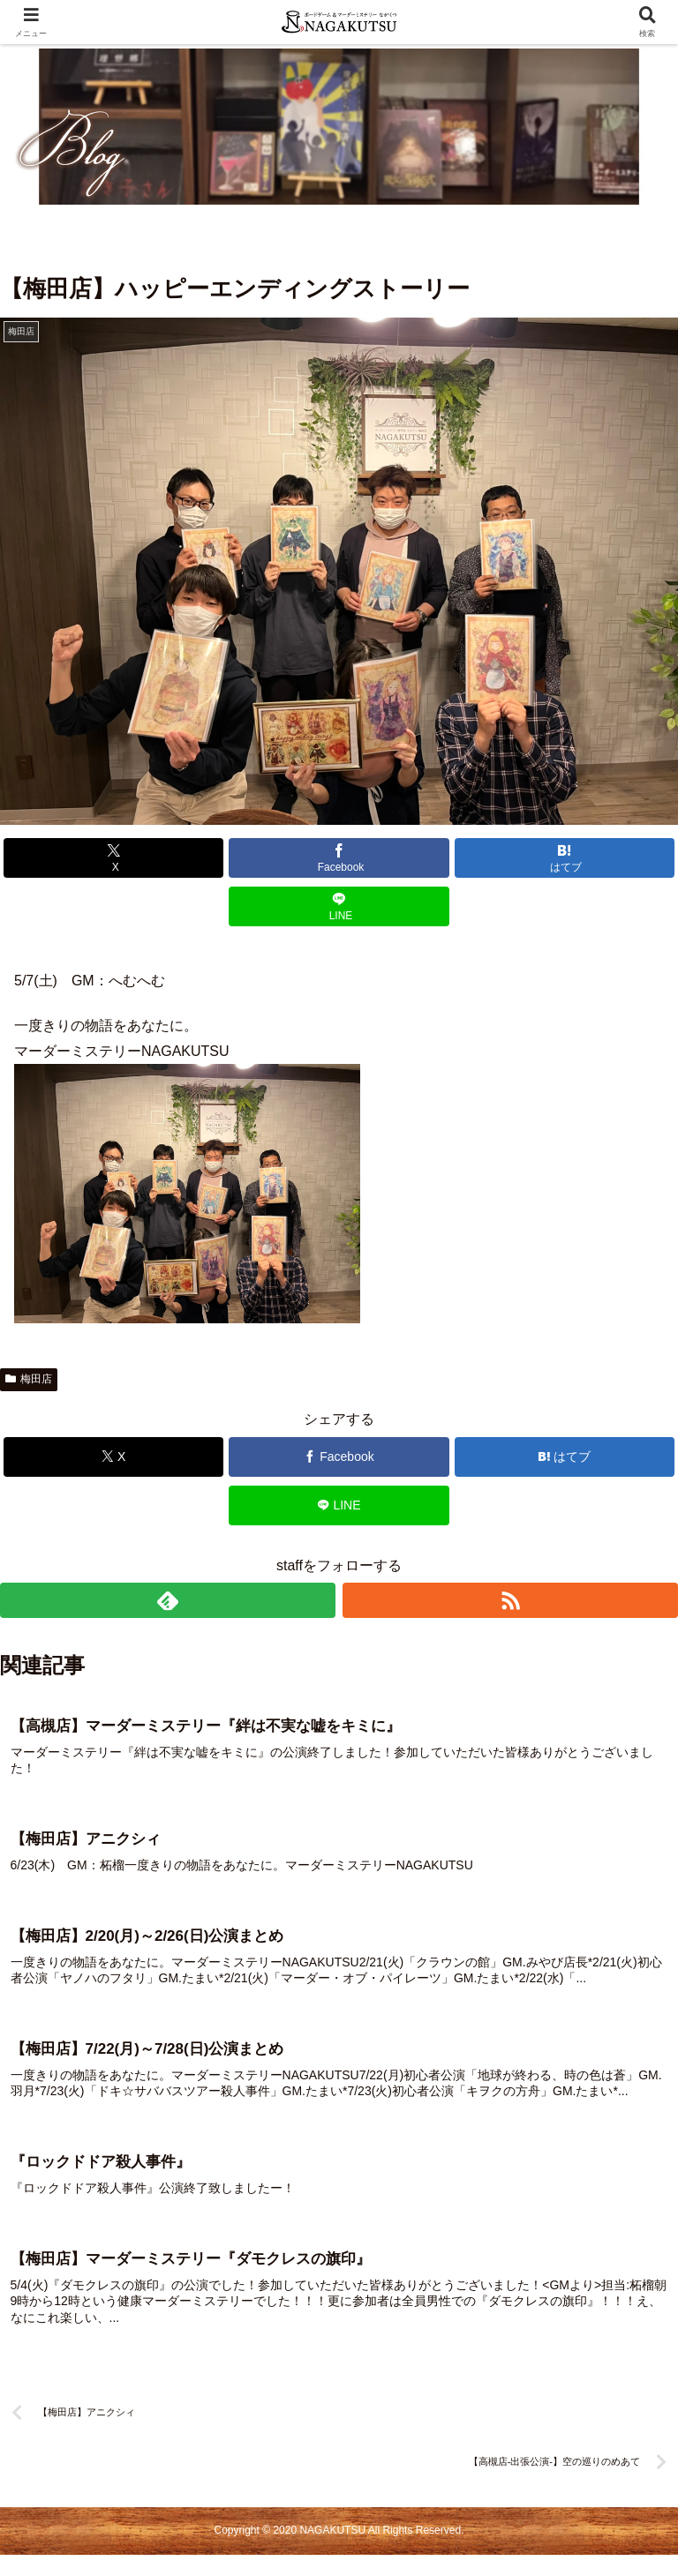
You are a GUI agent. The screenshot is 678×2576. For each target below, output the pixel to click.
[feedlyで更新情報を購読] (167, 1600)
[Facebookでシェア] (339, 858)
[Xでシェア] (114, 858)
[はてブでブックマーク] (565, 858)
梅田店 (28, 1379)
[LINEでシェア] (339, 906)
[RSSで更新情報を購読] (510, 1600)
